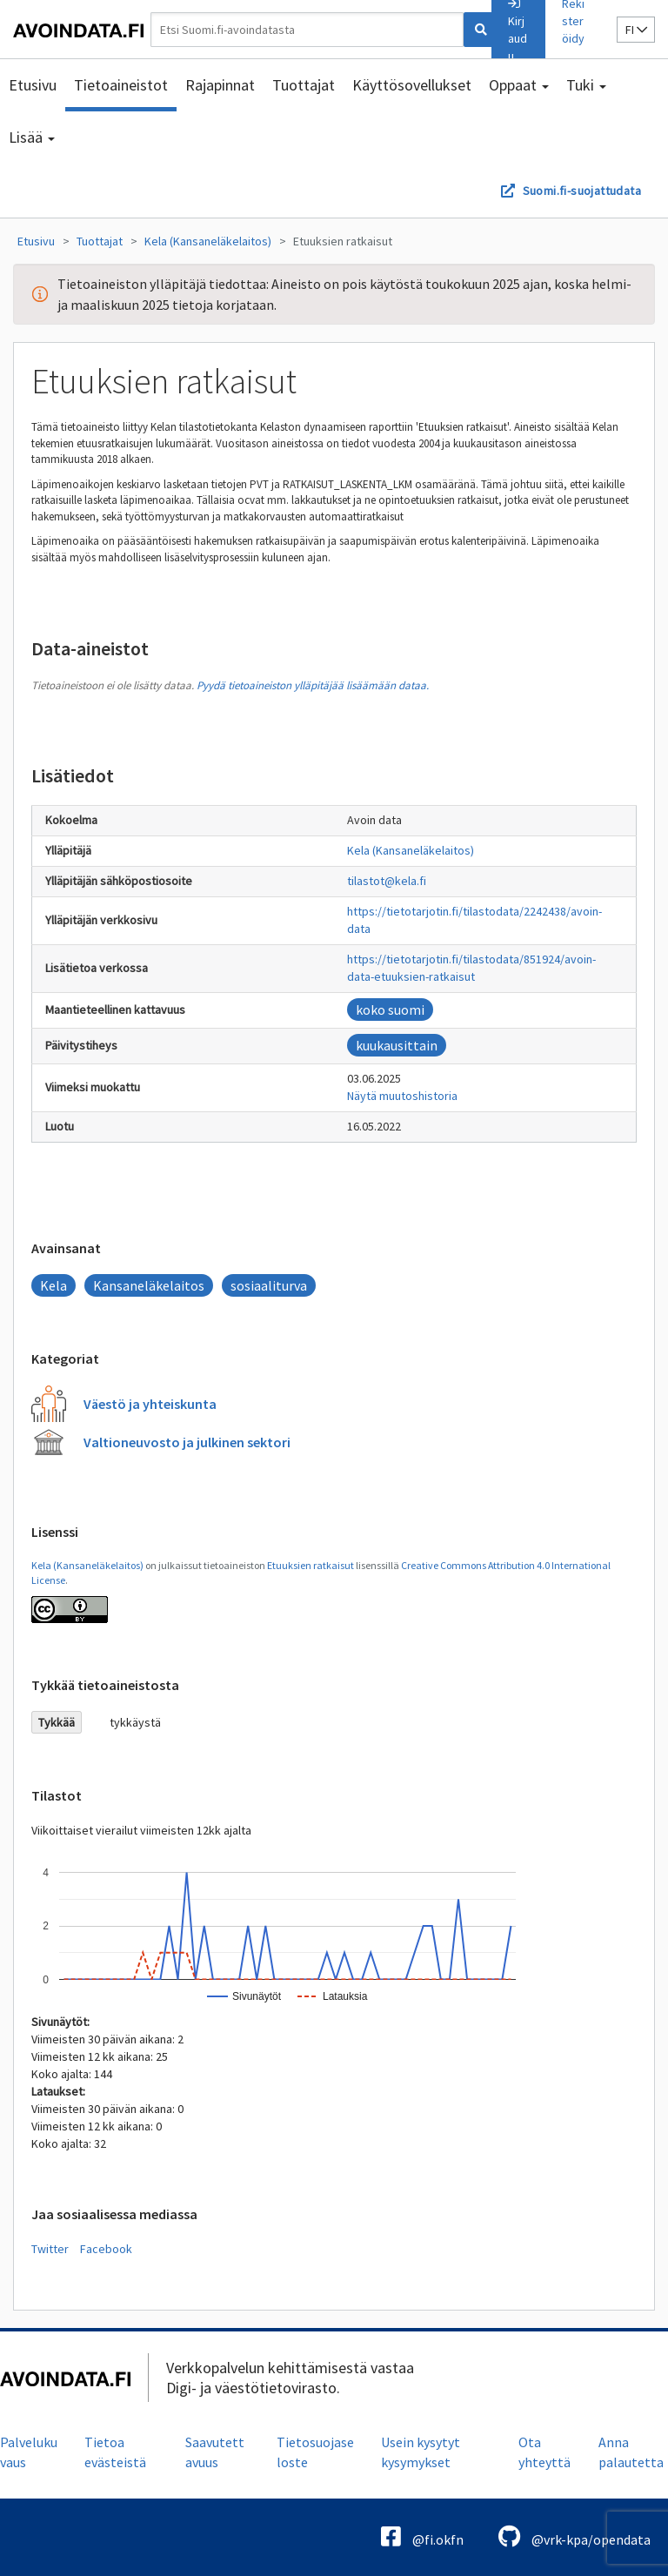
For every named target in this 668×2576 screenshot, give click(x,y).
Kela (53, 1285)
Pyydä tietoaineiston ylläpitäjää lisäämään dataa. (313, 685)
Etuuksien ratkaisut (342, 241)
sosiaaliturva (268, 1285)
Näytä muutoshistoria (402, 1096)
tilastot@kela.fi (386, 881)
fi (636, 29)
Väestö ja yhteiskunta (150, 1403)
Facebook (106, 2249)
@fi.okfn (422, 2536)
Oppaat (519, 85)
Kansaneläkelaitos (148, 1285)
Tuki (586, 85)
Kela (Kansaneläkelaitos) (207, 241)
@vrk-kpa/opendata (574, 2536)
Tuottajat (303, 85)
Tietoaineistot (121, 85)
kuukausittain (397, 1045)
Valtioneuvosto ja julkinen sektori (187, 1442)
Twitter (50, 2249)
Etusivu (33, 85)
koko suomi (390, 1009)
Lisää (32, 137)
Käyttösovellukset (411, 85)
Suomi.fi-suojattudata (582, 190)
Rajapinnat (220, 85)
